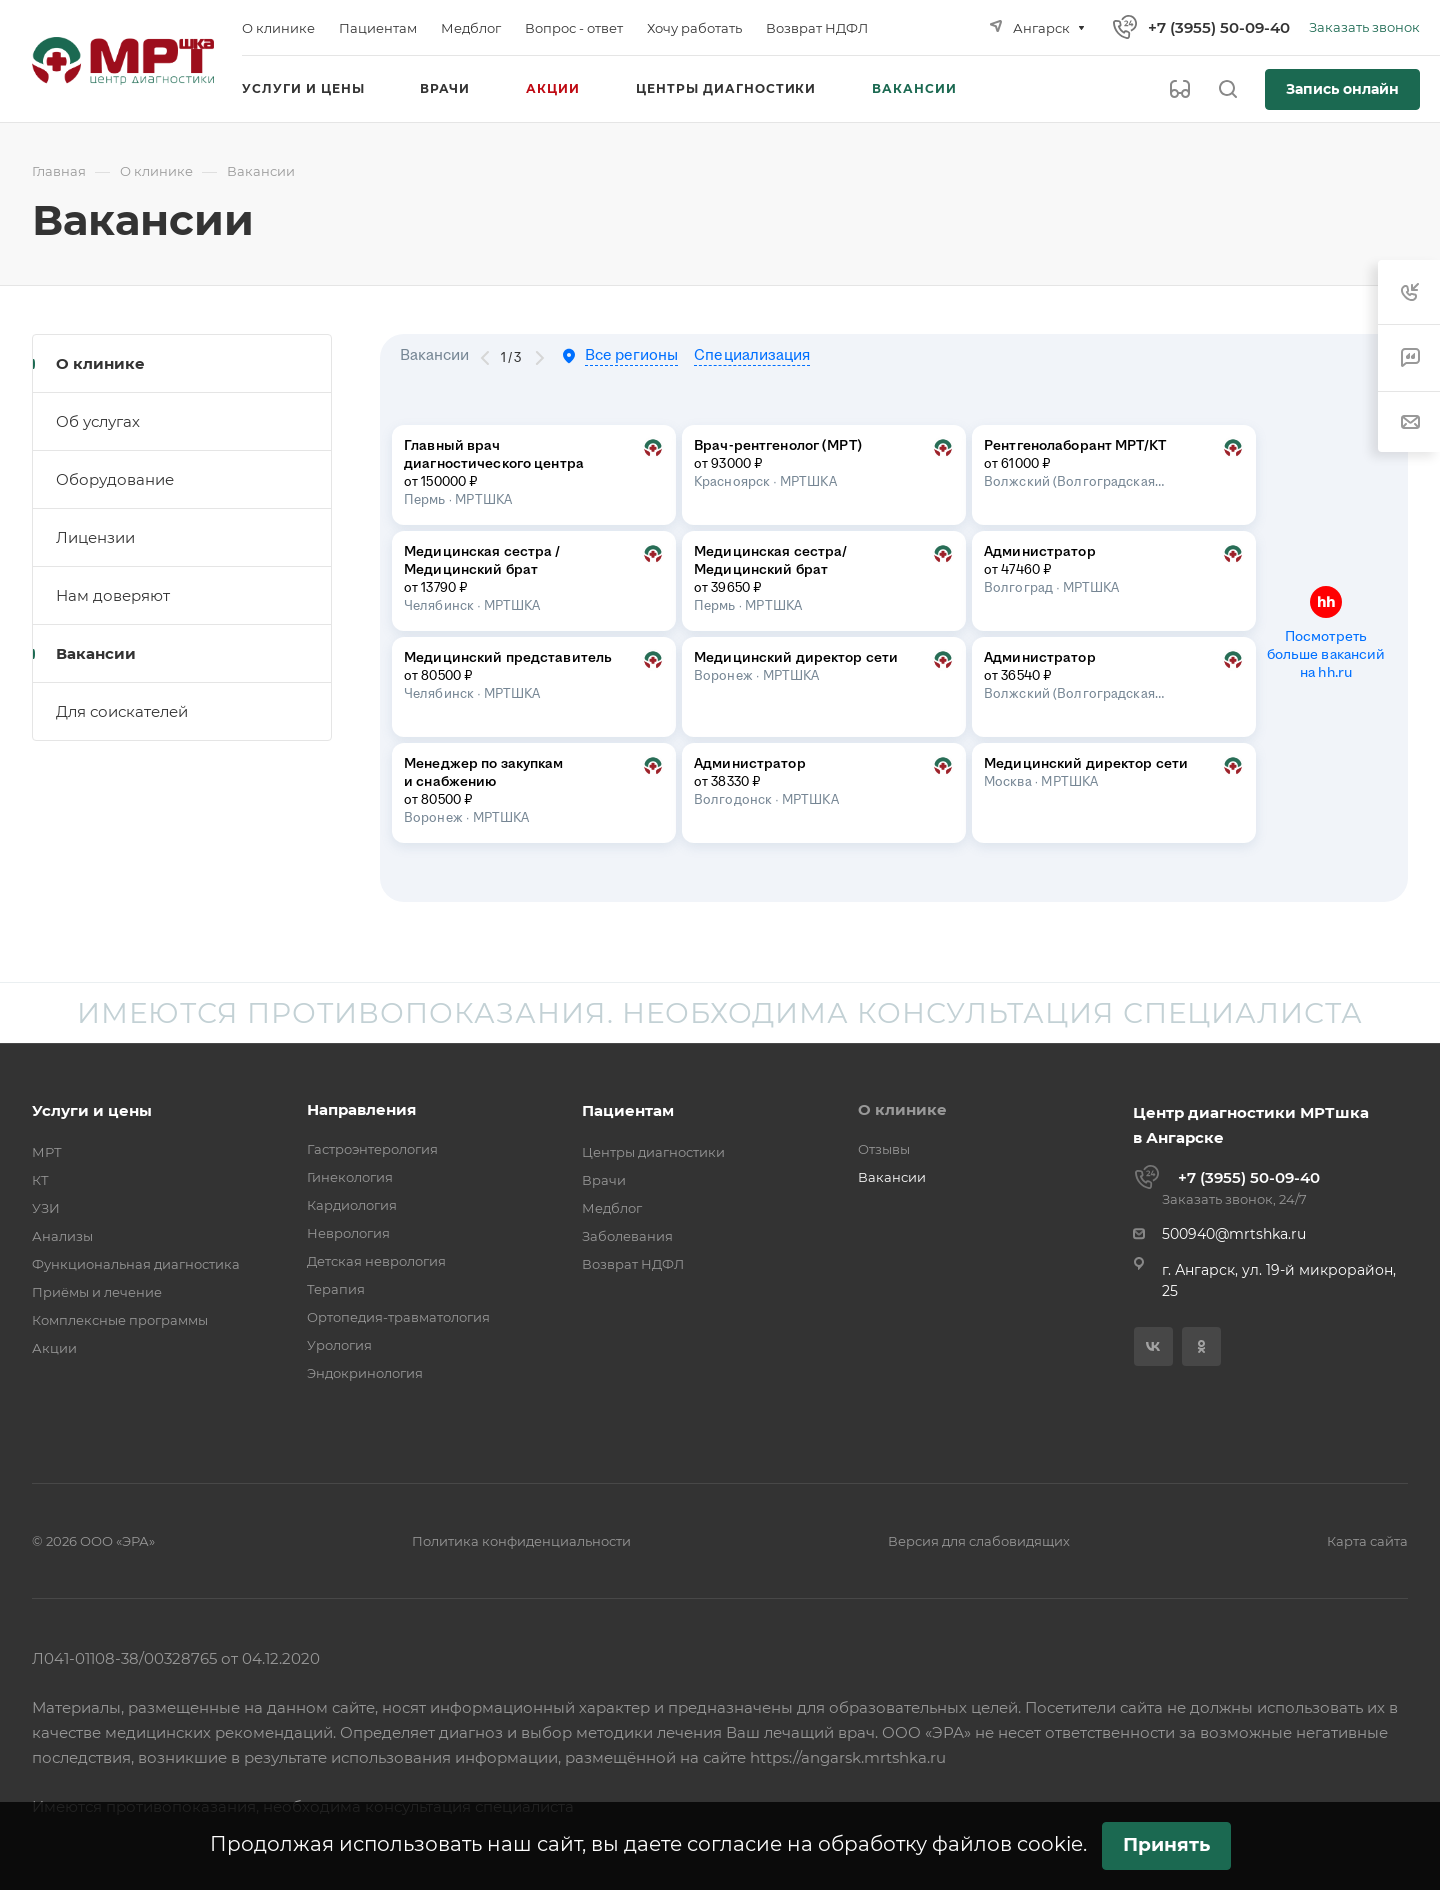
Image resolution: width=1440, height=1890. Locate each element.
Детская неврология (376, 1261)
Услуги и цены (92, 1110)
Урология (339, 1345)
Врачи (604, 1180)
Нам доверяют (113, 595)
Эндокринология (365, 1373)
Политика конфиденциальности (521, 1541)
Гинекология (350, 1177)
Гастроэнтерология (372, 1149)
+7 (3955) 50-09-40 (1219, 27)
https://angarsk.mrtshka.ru (848, 1757)
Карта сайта (1367, 1541)
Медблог (612, 1208)
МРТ (47, 1152)
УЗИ (46, 1208)
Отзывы (884, 1149)
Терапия (336, 1289)
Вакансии (96, 653)
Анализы (62, 1236)
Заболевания (627, 1236)
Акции (54, 1348)
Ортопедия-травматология (398, 1317)
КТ (40, 1180)
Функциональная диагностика (136, 1264)
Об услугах (98, 421)
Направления (361, 1109)
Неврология (348, 1233)
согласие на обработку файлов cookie (885, 1844)
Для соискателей (122, 711)
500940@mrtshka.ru (1234, 1234)
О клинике (100, 363)
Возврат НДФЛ (633, 1264)
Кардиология (352, 1205)
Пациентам (628, 1110)
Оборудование (115, 479)
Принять (1166, 1844)
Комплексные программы (120, 1320)
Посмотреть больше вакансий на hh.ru (1326, 655)
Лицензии (95, 537)
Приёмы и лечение (97, 1292)
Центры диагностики (653, 1152)
